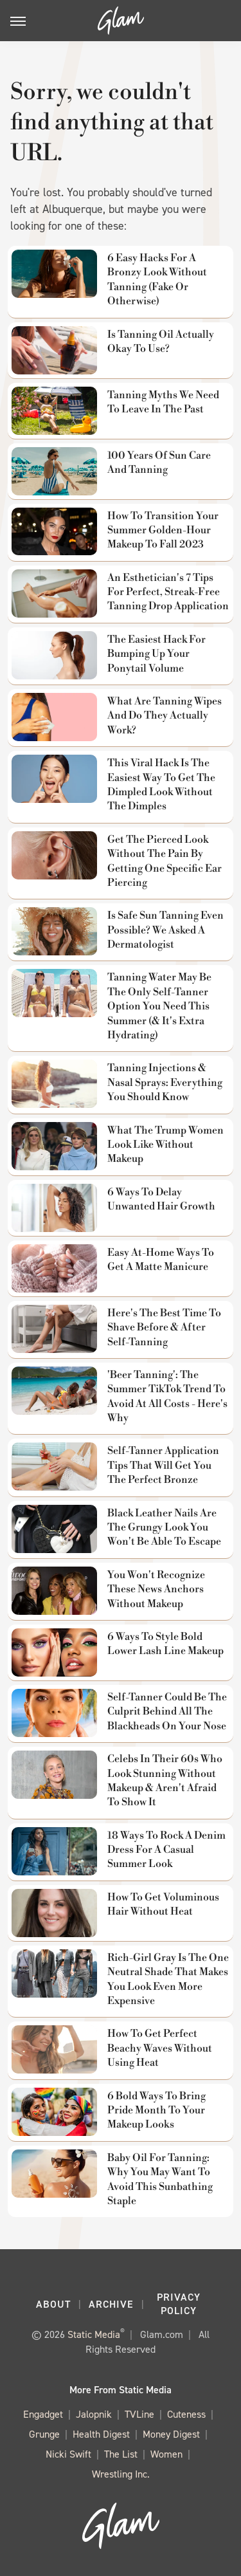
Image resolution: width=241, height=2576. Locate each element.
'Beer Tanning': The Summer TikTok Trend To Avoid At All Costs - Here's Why (167, 1396)
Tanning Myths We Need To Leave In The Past (163, 402)
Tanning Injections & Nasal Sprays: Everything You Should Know (164, 1082)
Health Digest (101, 2434)
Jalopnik (94, 2414)
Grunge (44, 2434)
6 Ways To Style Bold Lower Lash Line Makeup (165, 1643)
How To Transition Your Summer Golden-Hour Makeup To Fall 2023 (163, 530)
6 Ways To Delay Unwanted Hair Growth (161, 1199)
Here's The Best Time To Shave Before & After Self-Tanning (164, 1327)
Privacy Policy (179, 2303)
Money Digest (171, 2434)
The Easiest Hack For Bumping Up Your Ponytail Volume (156, 654)
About (53, 2304)
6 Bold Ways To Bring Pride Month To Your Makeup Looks (156, 2110)
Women (166, 2454)
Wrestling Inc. (121, 2474)
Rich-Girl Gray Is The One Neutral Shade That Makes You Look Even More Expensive (168, 1979)
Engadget (43, 2414)
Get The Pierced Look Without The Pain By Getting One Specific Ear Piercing (164, 861)
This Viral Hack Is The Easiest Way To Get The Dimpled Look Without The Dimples (161, 785)
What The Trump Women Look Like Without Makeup (165, 1145)
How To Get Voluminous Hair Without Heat (163, 1904)
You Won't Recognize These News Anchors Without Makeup (156, 1589)
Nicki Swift (68, 2454)
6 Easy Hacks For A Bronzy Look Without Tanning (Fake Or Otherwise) (157, 280)
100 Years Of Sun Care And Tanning (159, 462)
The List (121, 2454)
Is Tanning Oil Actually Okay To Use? (160, 341)
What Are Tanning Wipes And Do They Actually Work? (164, 716)
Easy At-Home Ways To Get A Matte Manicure (160, 1259)
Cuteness (186, 2414)
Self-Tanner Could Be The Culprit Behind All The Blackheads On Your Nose (167, 1712)
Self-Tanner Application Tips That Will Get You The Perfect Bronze (163, 1465)
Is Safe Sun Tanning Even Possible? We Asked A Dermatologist (165, 930)
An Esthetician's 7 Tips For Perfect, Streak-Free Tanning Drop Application (168, 592)
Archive (111, 2304)
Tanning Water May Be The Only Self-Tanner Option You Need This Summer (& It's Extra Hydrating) (159, 1006)
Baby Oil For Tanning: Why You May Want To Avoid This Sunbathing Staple (160, 2179)
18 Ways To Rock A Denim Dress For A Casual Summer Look (166, 1850)
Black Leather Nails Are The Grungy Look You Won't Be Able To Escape (164, 1528)
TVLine (139, 2414)
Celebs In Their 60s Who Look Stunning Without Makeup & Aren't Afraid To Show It (164, 1780)
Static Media (93, 2334)
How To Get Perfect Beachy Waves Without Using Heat (159, 2048)
